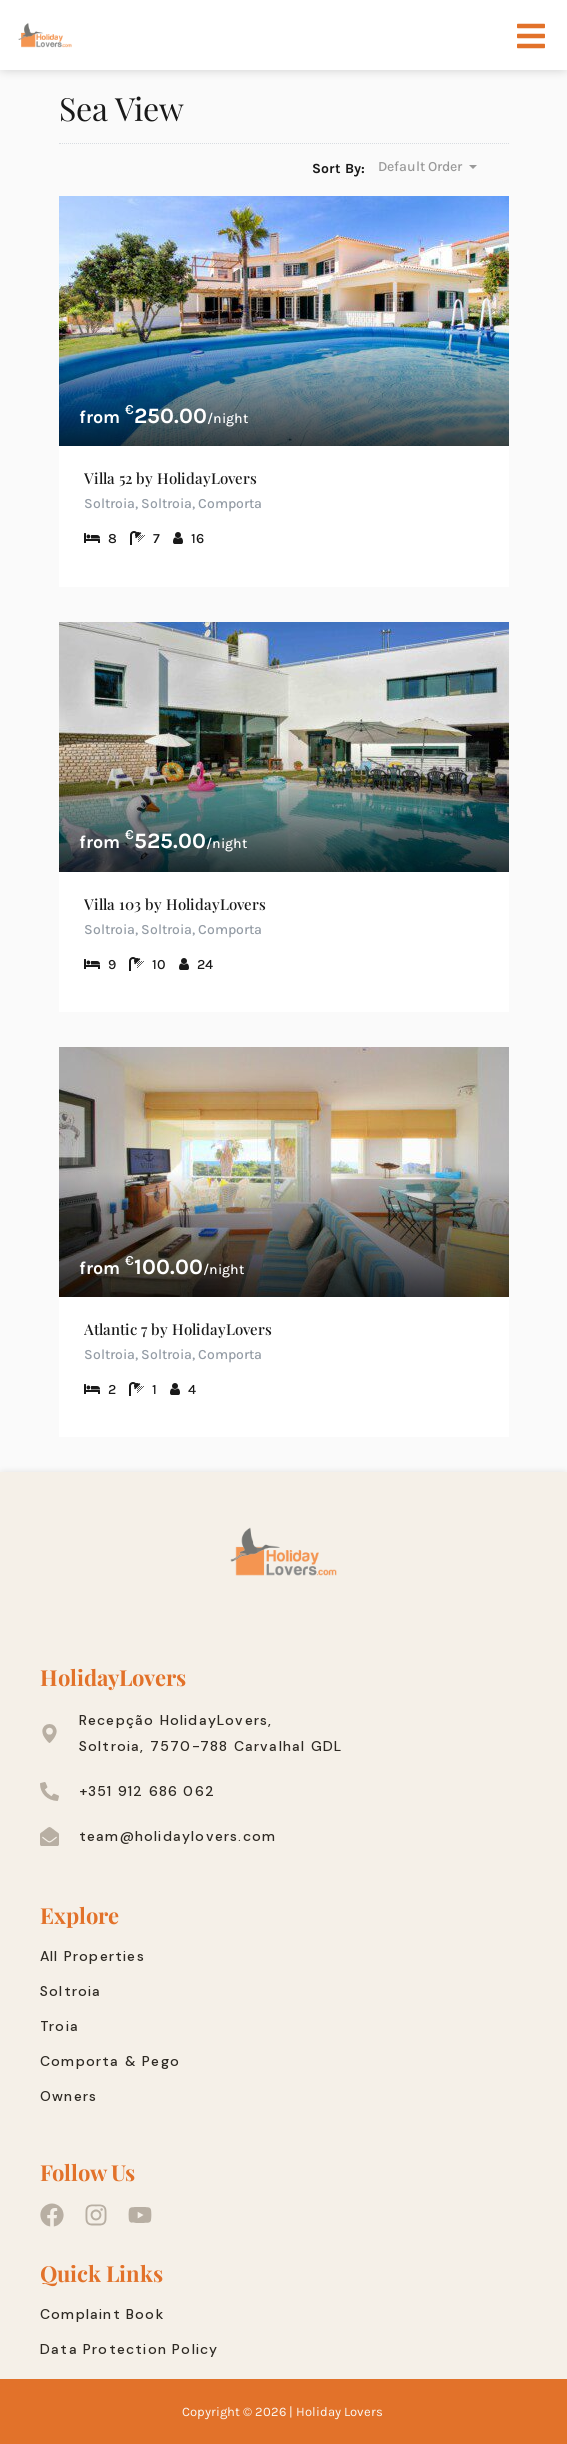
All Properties (92, 1956)
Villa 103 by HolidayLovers (175, 904)
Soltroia (71, 1991)
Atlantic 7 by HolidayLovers (178, 1329)
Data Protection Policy (129, 2349)
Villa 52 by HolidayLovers (170, 478)
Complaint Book (102, 2314)
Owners (68, 2096)
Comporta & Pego (110, 2061)
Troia (59, 2026)
